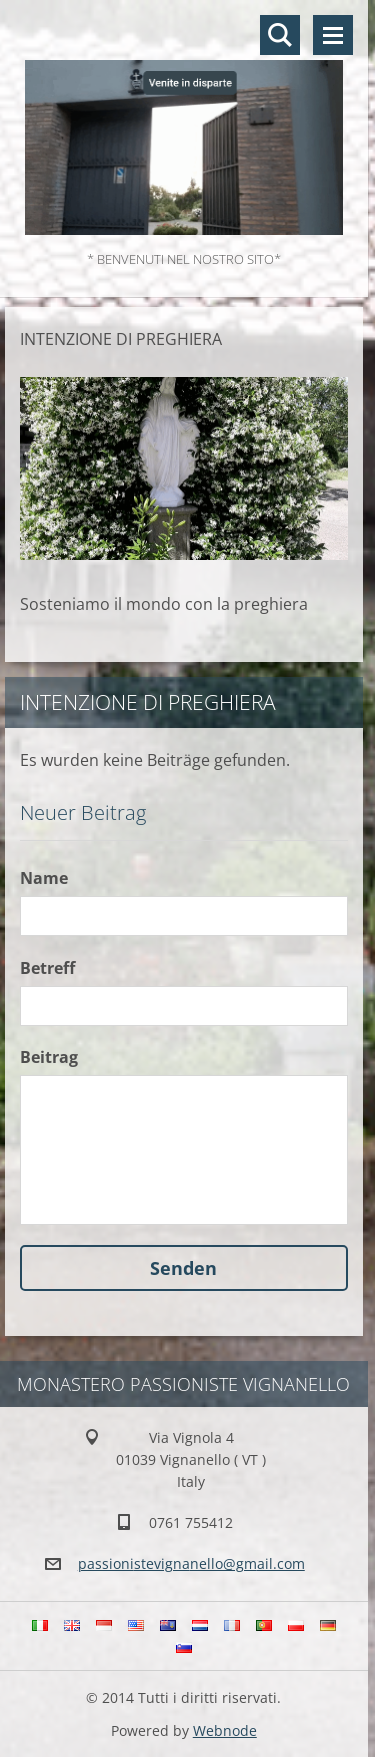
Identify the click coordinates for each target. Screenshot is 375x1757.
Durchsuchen (280, 35)
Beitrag (49, 1057)
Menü (333, 35)
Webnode (225, 1730)
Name (44, 878)
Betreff (47, 968)
